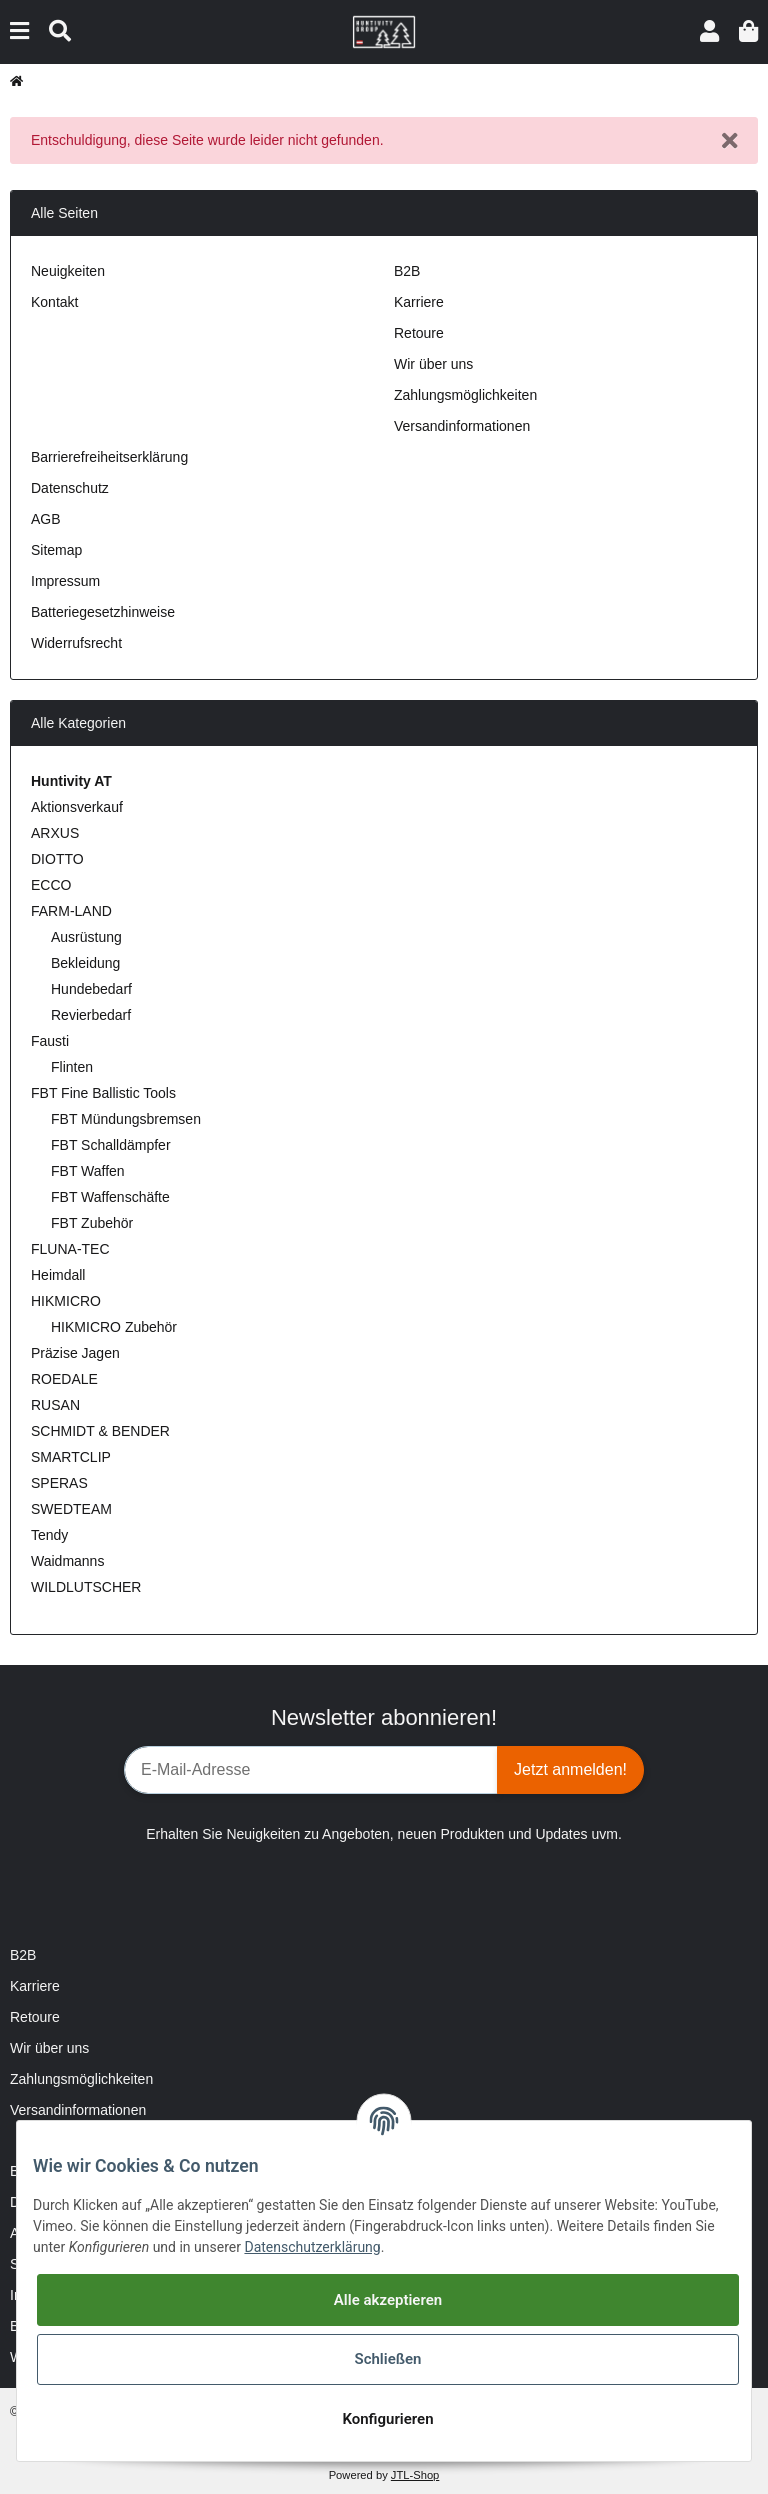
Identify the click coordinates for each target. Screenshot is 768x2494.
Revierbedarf (91, 1015)
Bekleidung (85, 963)
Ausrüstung (86, 937)
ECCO (51, 885)
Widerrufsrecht (76, 643)
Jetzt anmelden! (570, 1769)
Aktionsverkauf (77, 807)
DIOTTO (57, 859)
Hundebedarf (91, 989)
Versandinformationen (462, 426)
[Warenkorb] (748, 31)
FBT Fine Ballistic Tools (103, 1093)
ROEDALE (64, 1379)
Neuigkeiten (68, 271)
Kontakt (54, 302)
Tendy (49, 1535)
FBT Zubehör (92, 1223)
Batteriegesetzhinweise (103, 612)
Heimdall (58, 1275)
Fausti (50, 1041)
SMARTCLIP (71, 1457)
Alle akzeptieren (388, 2300)
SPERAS (59, 1483)
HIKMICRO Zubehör (114, 1327)
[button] (709, 31)
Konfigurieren (387, 2419)
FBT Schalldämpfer (111, 1145)
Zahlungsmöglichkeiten (465, 395)
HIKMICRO (66, 1301)
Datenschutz (70, 488)
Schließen (387, 2359)
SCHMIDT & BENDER (100, 1431)
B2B (407, 271)
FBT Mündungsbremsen (126, 1119)
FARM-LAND (71, 911)
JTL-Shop (415, 2475)
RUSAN (55, 1405)
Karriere (419, 302)
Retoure (419, 333)
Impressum (65, 581)
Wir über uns (433, 364)
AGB (46, 519)
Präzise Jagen (75, 1353)
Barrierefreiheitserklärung (109, 457)
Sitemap (56, 550)
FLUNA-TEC (70, 1249)
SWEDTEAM (71, 1509)
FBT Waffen (88, 1171)
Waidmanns (67, 1561)
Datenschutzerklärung (312, 2247)
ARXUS (55, 833)
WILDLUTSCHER (86, 1587)
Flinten (72, 1067)
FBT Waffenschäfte (110, 1197)
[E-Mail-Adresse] (311, 1770)
